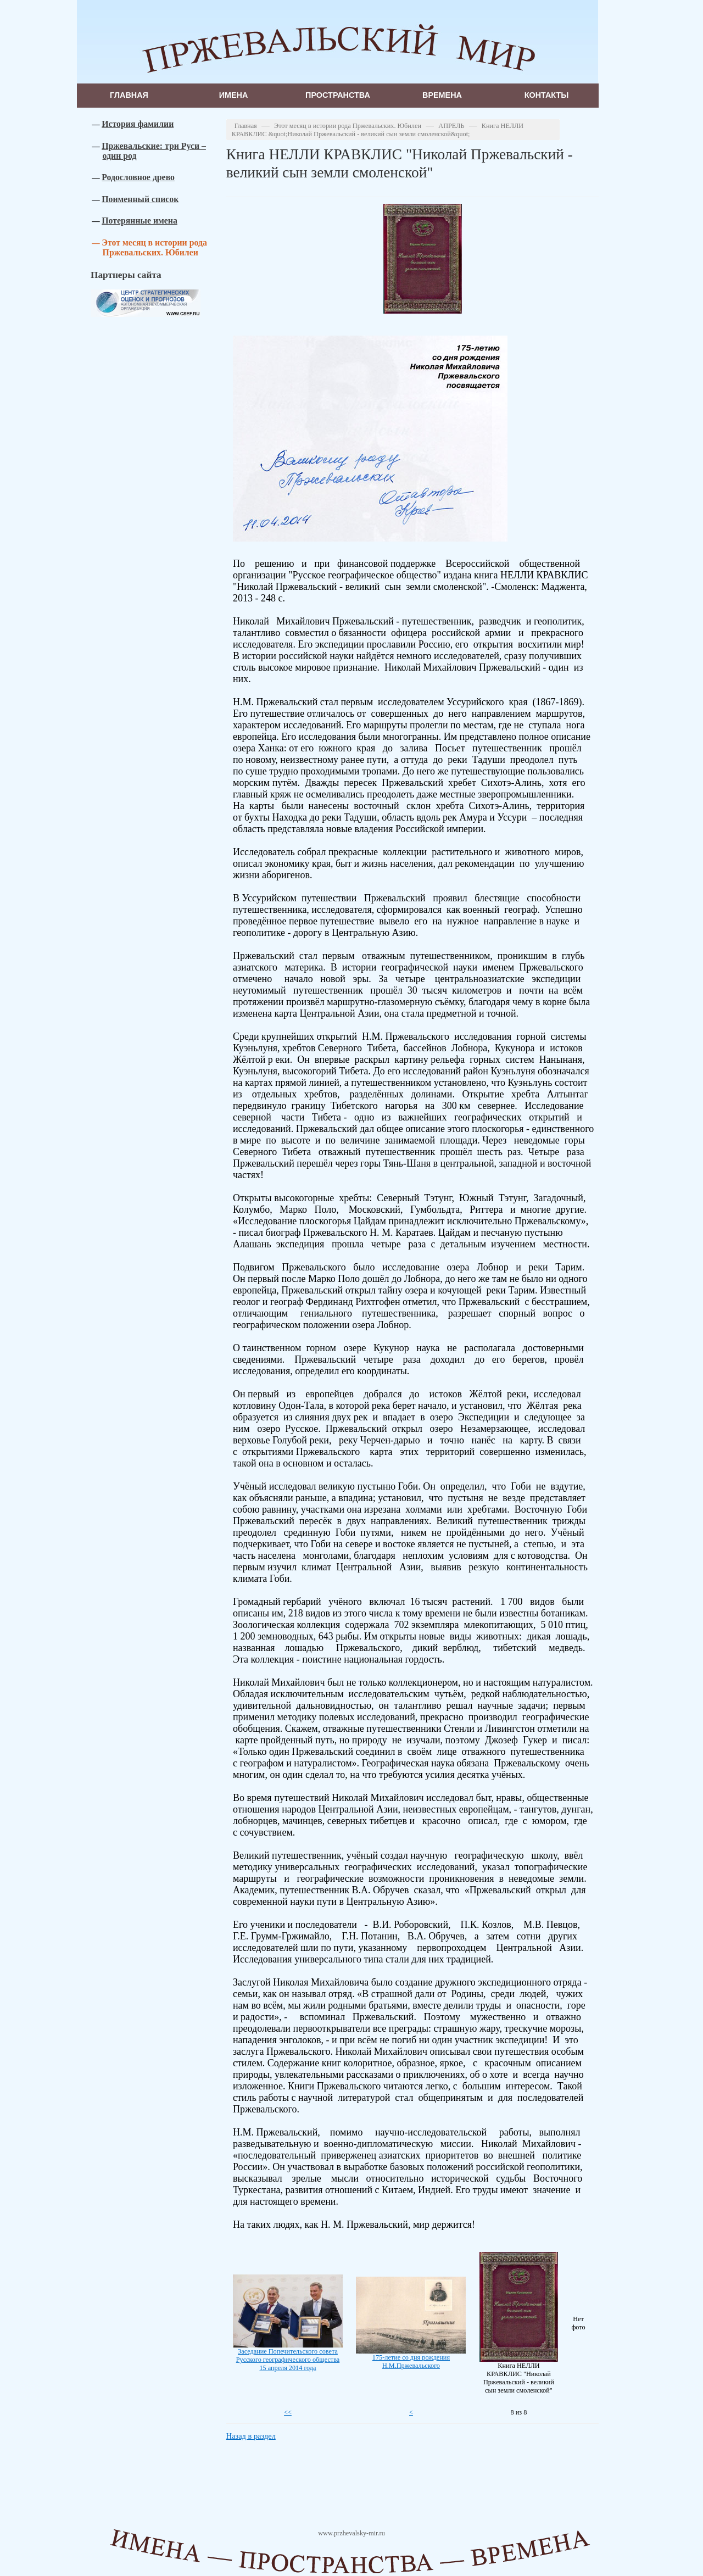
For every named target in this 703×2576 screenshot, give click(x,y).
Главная (129, 95)
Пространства (337, 95)
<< (288, 2412)
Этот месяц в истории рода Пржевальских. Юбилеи (154, 247)
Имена (233, 95)
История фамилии (138, 124)
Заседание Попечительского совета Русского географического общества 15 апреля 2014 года (288, 2360)
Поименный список (140, 199)
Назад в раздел (251, 2436)
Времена (442, 95)
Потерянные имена (139, 220)
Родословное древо (138, 177)
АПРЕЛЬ (451, 126)
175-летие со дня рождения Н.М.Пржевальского (411, 2361)
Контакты (547, 95)
